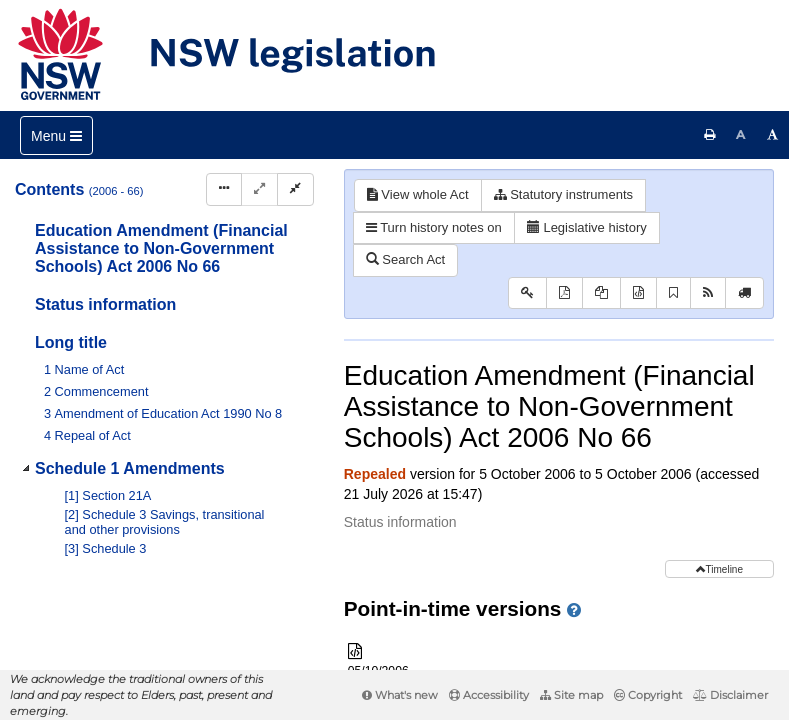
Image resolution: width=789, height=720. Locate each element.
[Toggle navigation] (56, 135)
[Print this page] (710, 135)
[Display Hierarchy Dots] (224, 189)
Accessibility (489, 695)
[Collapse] (295, 189)
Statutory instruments (563, 194)
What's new (400, 695)
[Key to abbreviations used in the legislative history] (527, 293)
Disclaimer (730, 695)
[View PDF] (564, 293)
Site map (571, 695)
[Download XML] (638, 293)
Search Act (405, 259)
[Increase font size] (773, 135)
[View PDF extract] (601, 293)
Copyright (648, 695)
